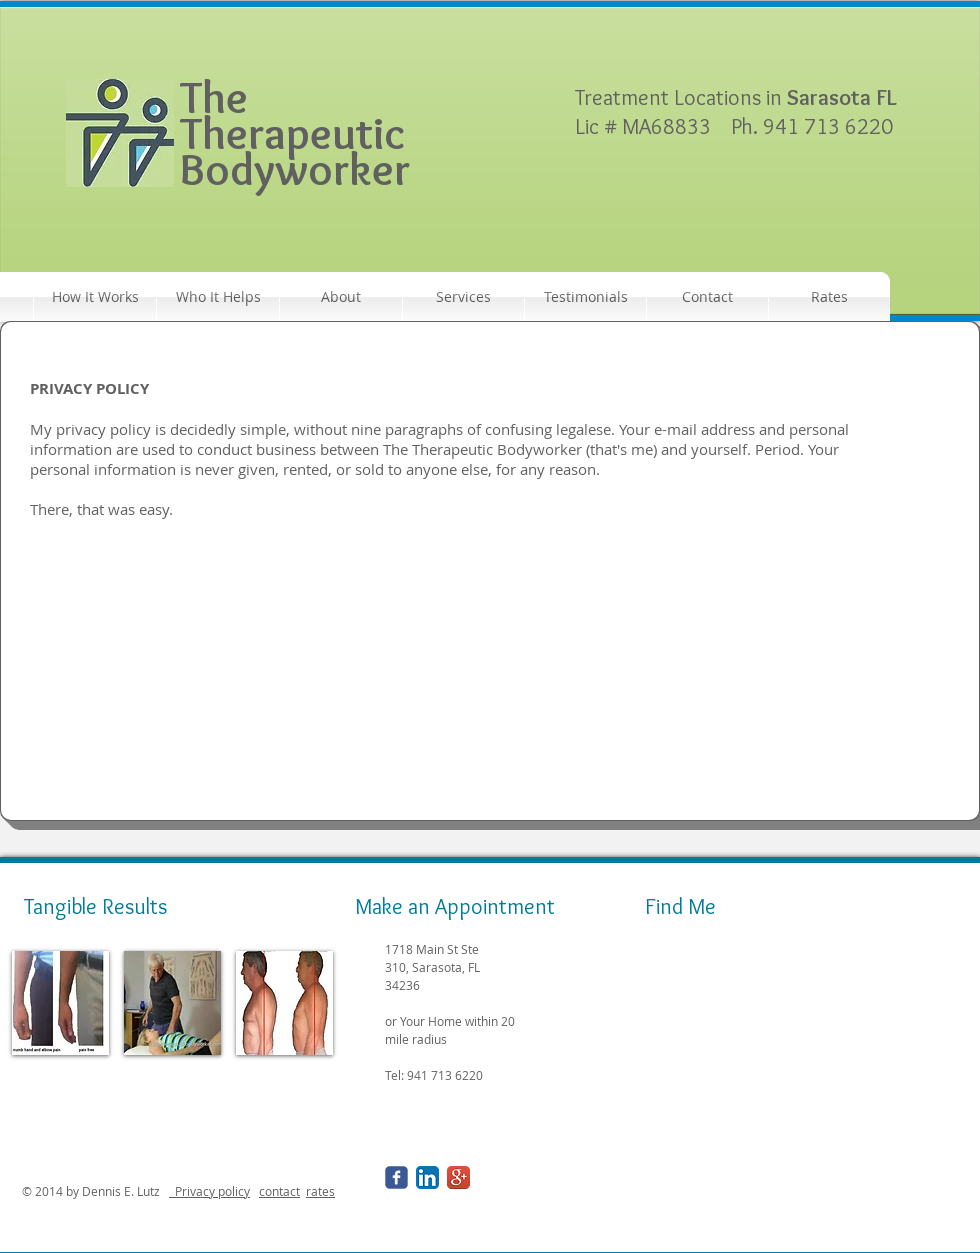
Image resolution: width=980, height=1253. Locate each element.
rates (320, 1191)
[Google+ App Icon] (458, 1177)
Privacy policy (209, 1191)
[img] (60, 1003)
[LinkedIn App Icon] (427, 1177)
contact (279, 1191)
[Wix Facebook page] (396, 1177)
